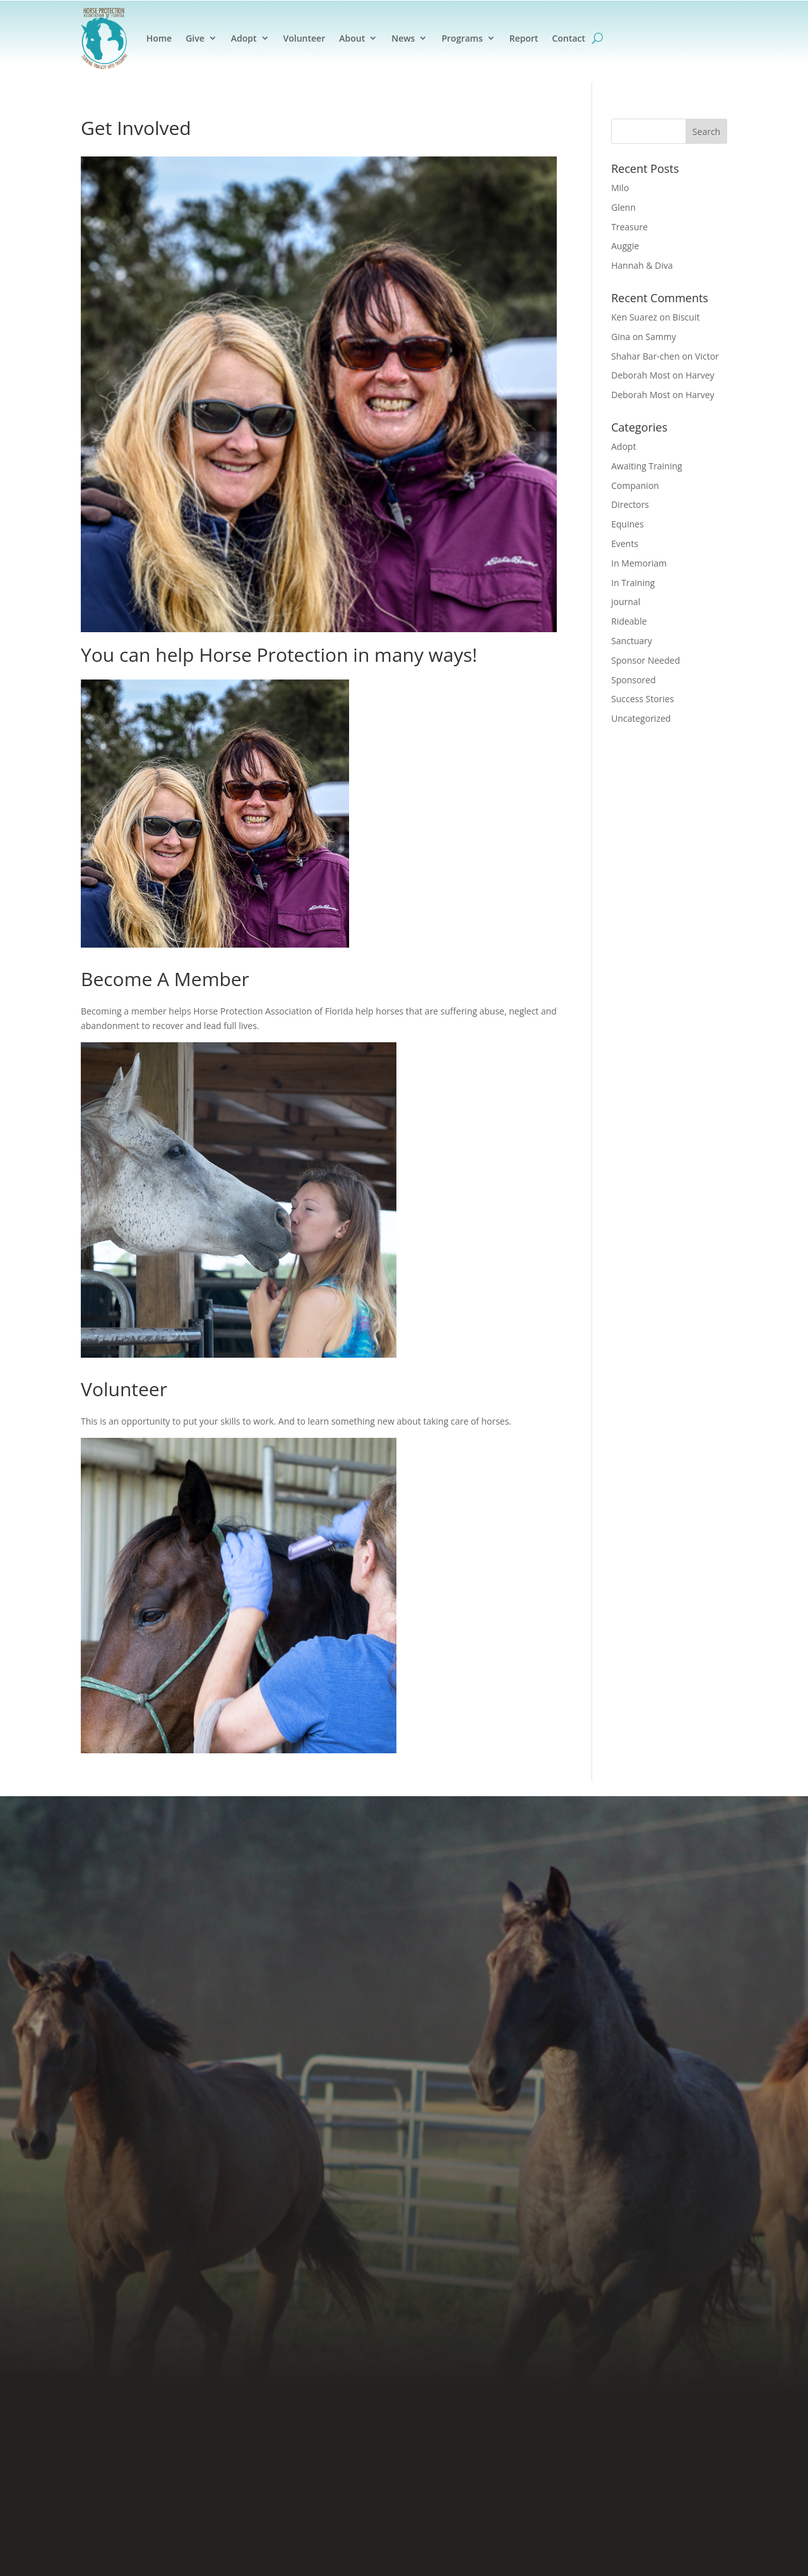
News (403, 38)
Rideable (628, 621)
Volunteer (304, 38)
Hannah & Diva (642, 265)
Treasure (629, 227)
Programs (461, 38)
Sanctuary (631, 641)
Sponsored (633, 680)
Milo (620, 188)
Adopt (244, 38)
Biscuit (685, 317)
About (352, 38)
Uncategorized (640, 718)
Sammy (661, 337)
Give (195, 38)
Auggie (625, 246)
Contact (568, 38)
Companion (635, 485)
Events (624, 544)
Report (523, 38)
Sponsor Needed (645, 660)
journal (625, 602)
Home (159, 38)
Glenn (623, 207)
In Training (633, 583)
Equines (627, 524)
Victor (707, 356)
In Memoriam (639, 563)
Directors (630, 504)
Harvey (700, 375)
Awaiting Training (646, 466)
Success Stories (642, 699)
